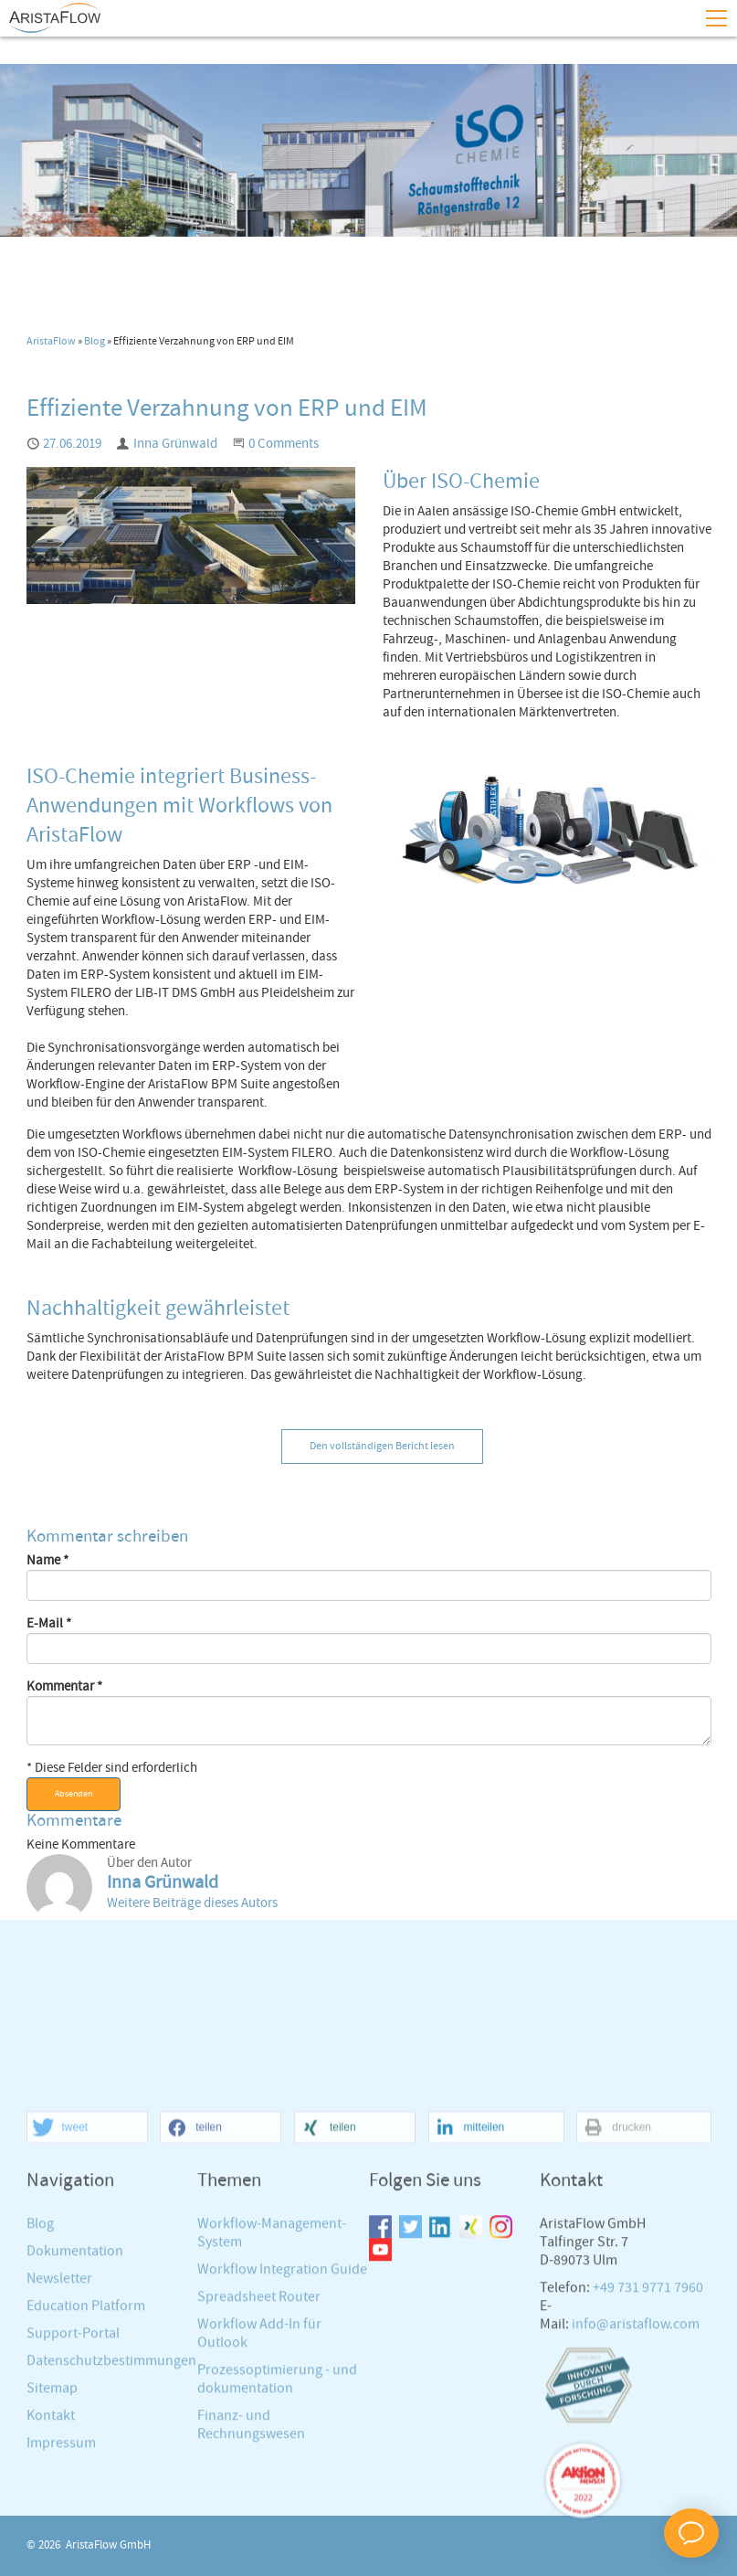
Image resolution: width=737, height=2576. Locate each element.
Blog (94, 341)
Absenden (73, 1793)
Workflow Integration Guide (282, 2436)
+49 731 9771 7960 (648, 2455)
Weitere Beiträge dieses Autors (192, 1903)
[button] (87, 2296)
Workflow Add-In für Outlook (259, 2500)
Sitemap (52, 2555)
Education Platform (85, 2473)
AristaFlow (51, 341)
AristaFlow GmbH (108, 2545)
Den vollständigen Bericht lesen (382, 1446)
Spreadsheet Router (259, 2464)
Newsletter (59, 2445)
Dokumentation (74, 2418)
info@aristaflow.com (636, 2491)
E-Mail (48, 1624)
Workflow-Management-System (271, 2400)
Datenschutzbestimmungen (111, 2528)
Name (47, 1561)
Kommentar (64, 1687)
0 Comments (283, 444)
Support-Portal (73, 2500)
